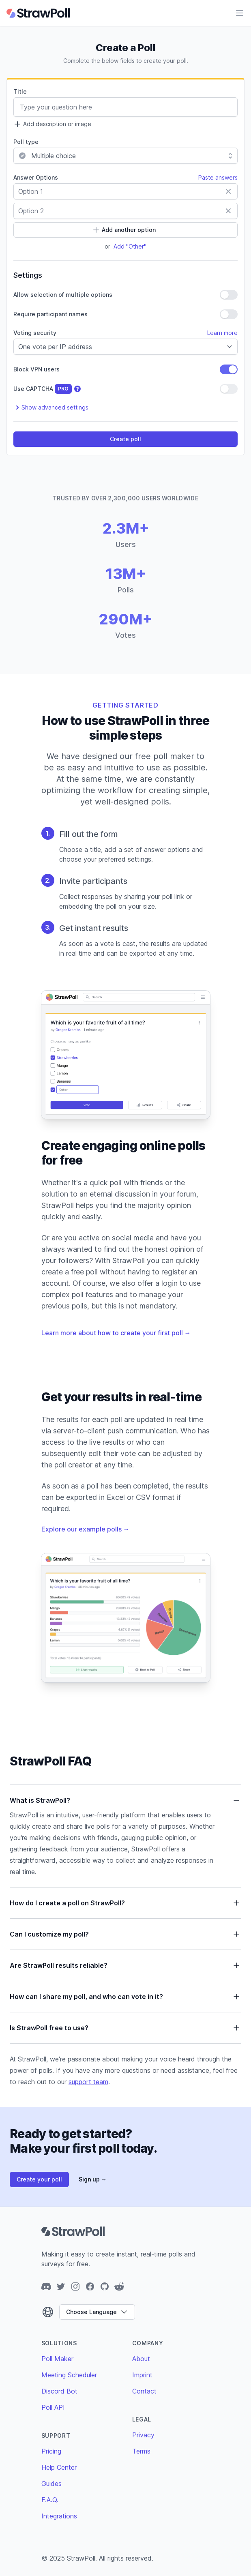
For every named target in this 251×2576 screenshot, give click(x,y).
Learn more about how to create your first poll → (116, 1333)
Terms (141, 2451)
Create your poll (39, 2179)
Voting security (34, 332)
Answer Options (35, 177)
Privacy (143, 2435)
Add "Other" (130, 246)
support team (88, 2082)
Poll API (53, 2407)
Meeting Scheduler (69, 2375)
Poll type (26, 141)
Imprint (142, 2375)
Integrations (59, 2516)
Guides (51, 2483)
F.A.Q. (49, 2500)
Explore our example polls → (85, 1529)
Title (20, 91)
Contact (144, 2391)
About (141, 2359)
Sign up (93, 2179)
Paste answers (218, 177)
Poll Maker (57, 2359)
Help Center (59, 2467)
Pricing (51, 2451)
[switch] (229, 295)
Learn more (222, 332)
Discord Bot (59, 2391)
